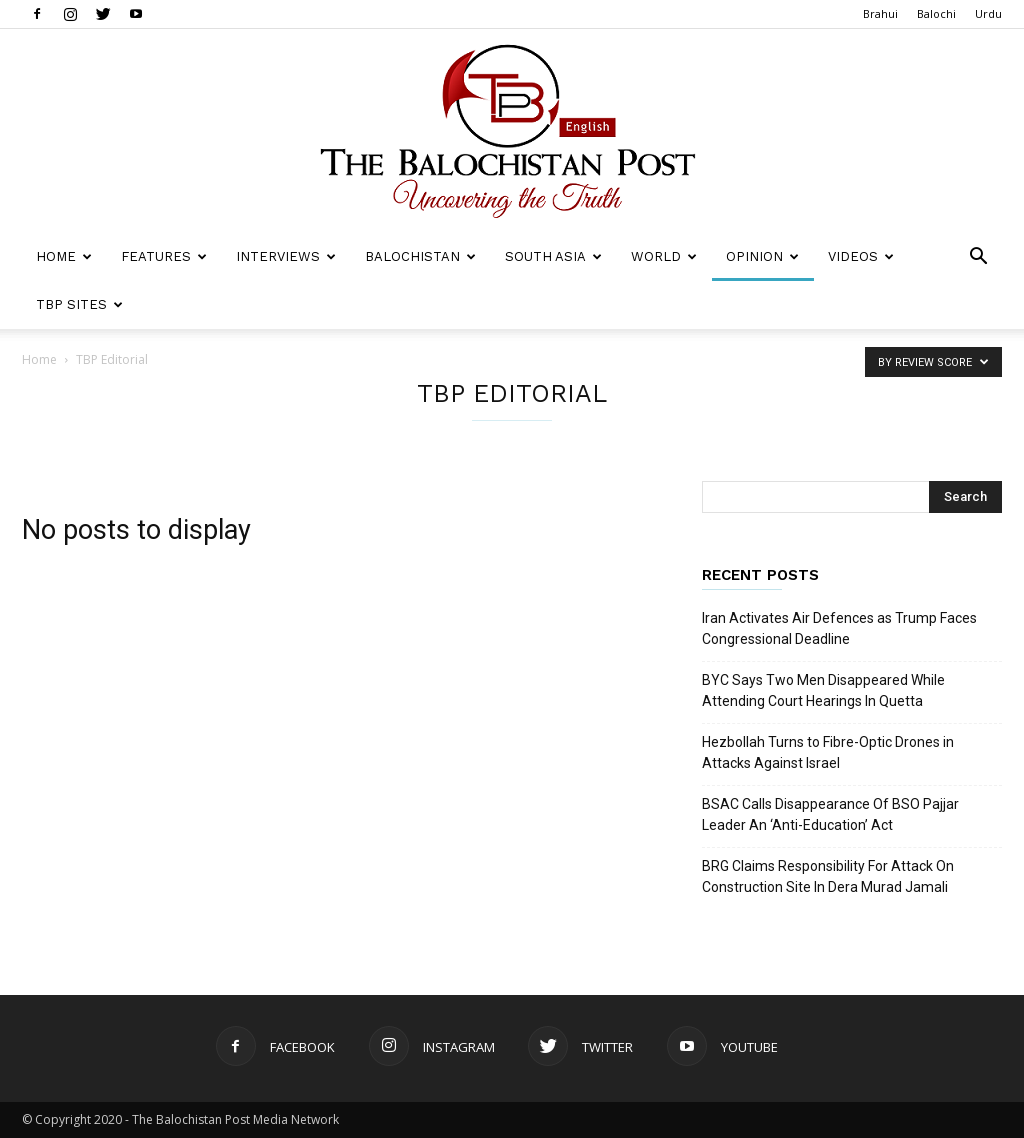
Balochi (936, 13)
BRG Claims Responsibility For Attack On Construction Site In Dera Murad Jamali (828, 876)
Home (64, 256)
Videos (861, 256)
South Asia (553, 256)
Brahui (880, 13)
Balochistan (420, 256)
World (664, 256)
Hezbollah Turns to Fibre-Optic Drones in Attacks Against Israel (828, 752)
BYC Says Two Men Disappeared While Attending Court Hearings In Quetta (823, 690)
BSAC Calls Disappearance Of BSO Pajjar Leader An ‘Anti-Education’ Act (830, 814)
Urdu (988, 13)
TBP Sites (79, 304)
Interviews (286, 256)
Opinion (762, 256)
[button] (978, 258)
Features (164, 256)
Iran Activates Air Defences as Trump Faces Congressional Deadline (839, 628)
